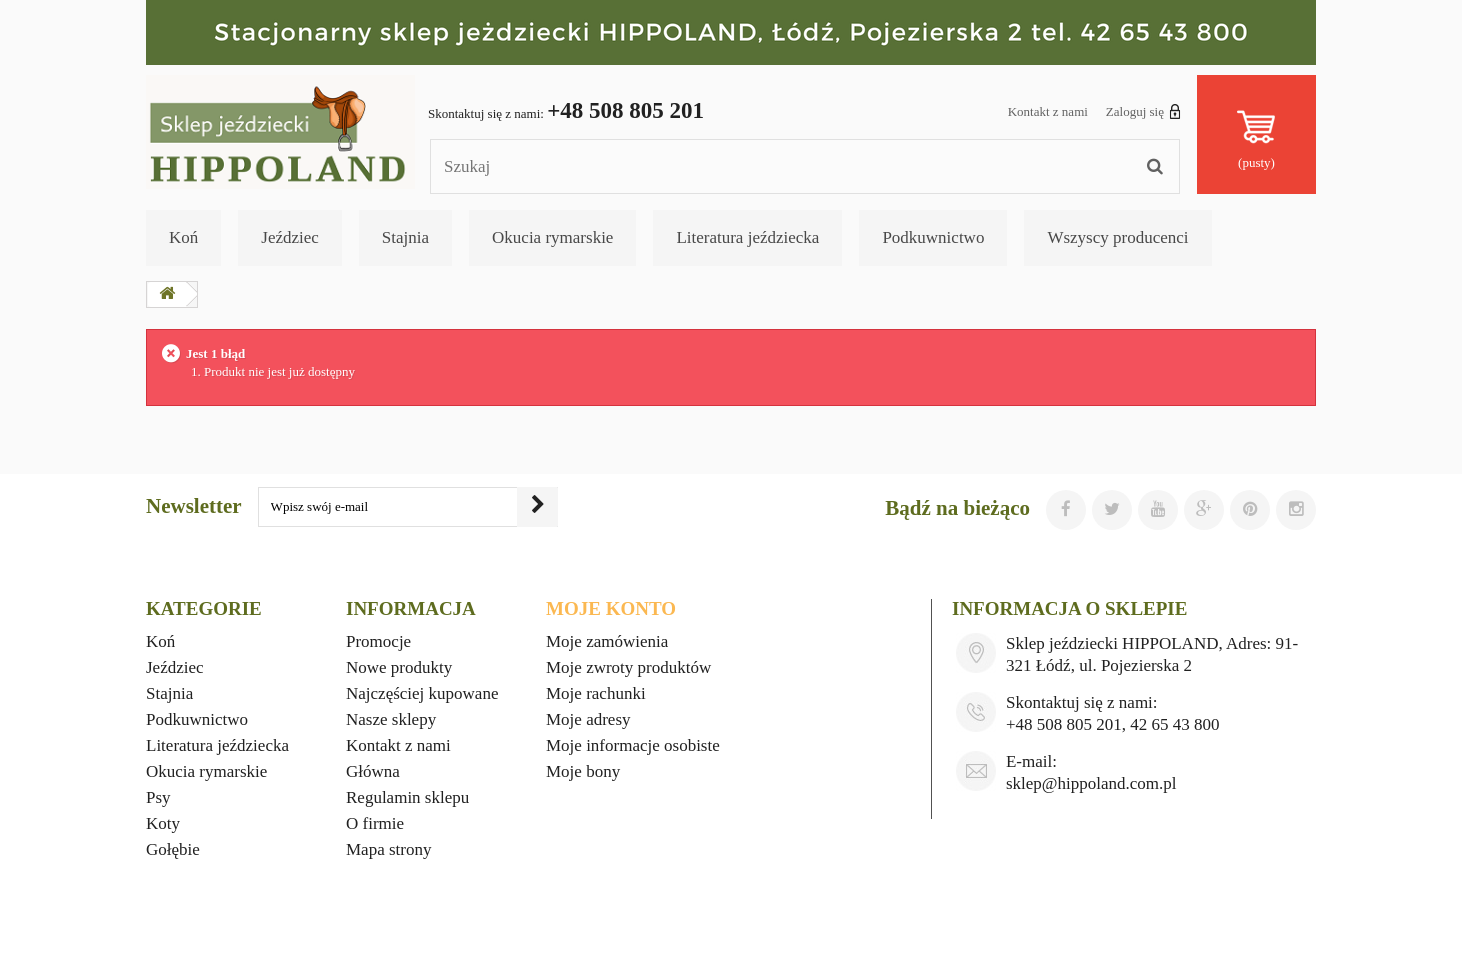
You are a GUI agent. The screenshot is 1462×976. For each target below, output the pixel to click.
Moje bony (583, 771)
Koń (183, 237)
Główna (373, 771)
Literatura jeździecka (747, 237)
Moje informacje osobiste (633, 745)
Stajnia (405, 237)
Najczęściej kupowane (422, 693)
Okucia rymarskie (552, 237)
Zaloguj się (1143, 111)
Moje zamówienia (607, 641)
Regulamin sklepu (407, 797)
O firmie (375, 823)
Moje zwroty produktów (628, 667)
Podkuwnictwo (933, 237)
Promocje (378, 641)
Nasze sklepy (391, 719)
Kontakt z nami (1048, 111)
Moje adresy (588, 719)
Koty (163, 823)
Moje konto (611, 608)
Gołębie (173, 849)
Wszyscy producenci (1117, 237)
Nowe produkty (399, 667)
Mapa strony (388, 849)
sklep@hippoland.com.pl (1091, 783)
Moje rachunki (596, 693)
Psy (158, 797)
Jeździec (290, 237)
